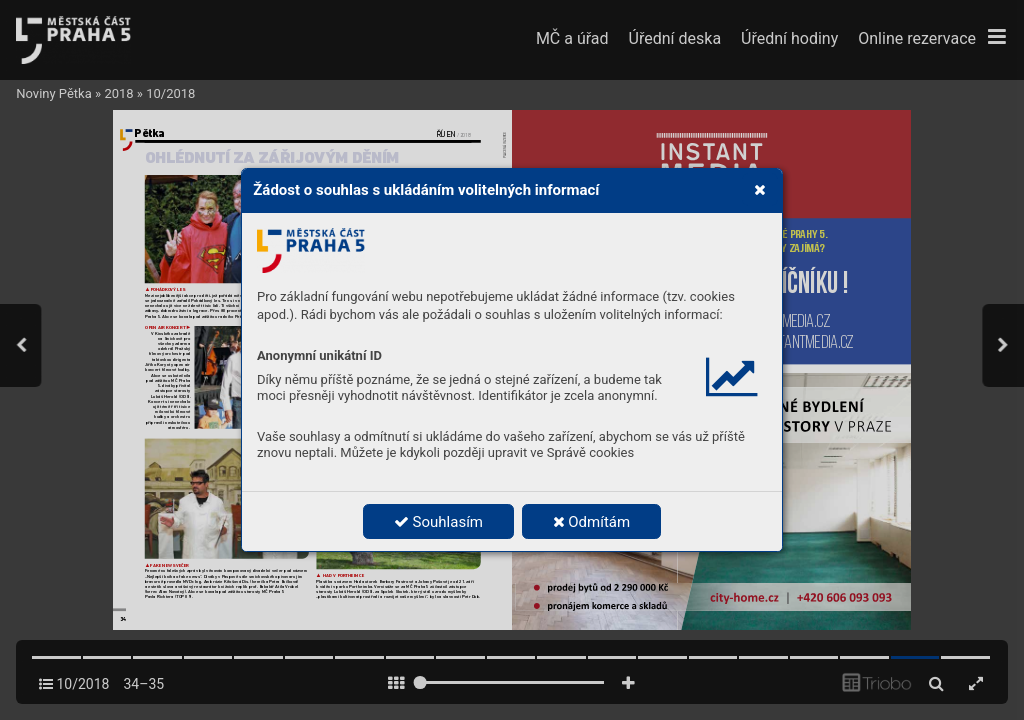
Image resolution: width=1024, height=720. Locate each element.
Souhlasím (438, 522)
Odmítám (592, 522)
